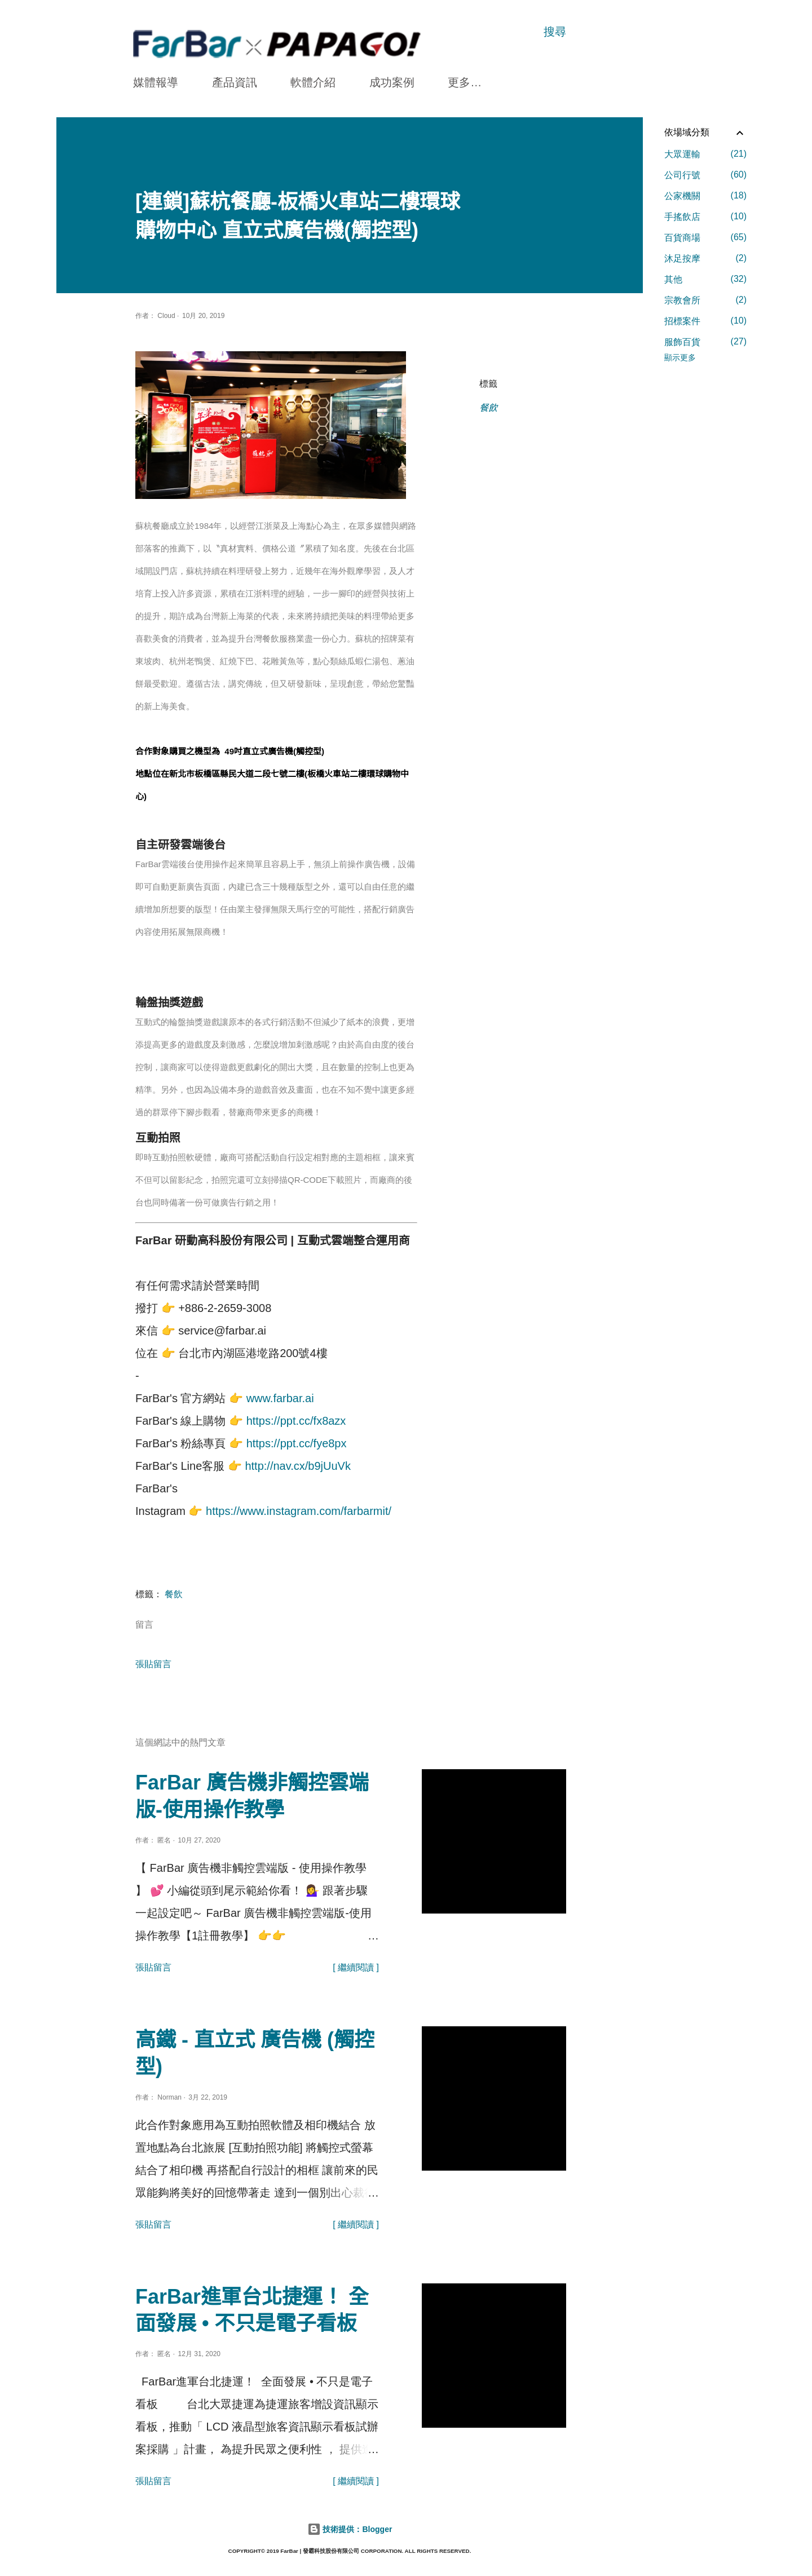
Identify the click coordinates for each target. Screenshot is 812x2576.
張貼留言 (153, 1664)
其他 (705, 279)
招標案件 (705, 321)
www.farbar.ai (280, 1398)
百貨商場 (705, 237)
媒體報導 (155, 82)
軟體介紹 (313, 82)
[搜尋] (555, 31)
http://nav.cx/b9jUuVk (298, 1466)
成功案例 (391, 82)
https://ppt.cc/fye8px (296, 1443)
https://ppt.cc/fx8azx (296, 1421)
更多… (465, 82)
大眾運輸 (705, 154)
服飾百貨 (705, 342)
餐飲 (488, 408)
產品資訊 (234, 82)
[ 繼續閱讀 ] (356, 1967)
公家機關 (705, 196)
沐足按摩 (705, 258)
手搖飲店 (705, 216)
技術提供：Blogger (349, 2529)
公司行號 (705, 175)
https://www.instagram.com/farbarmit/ (298, 1511)
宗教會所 (705, 300)
